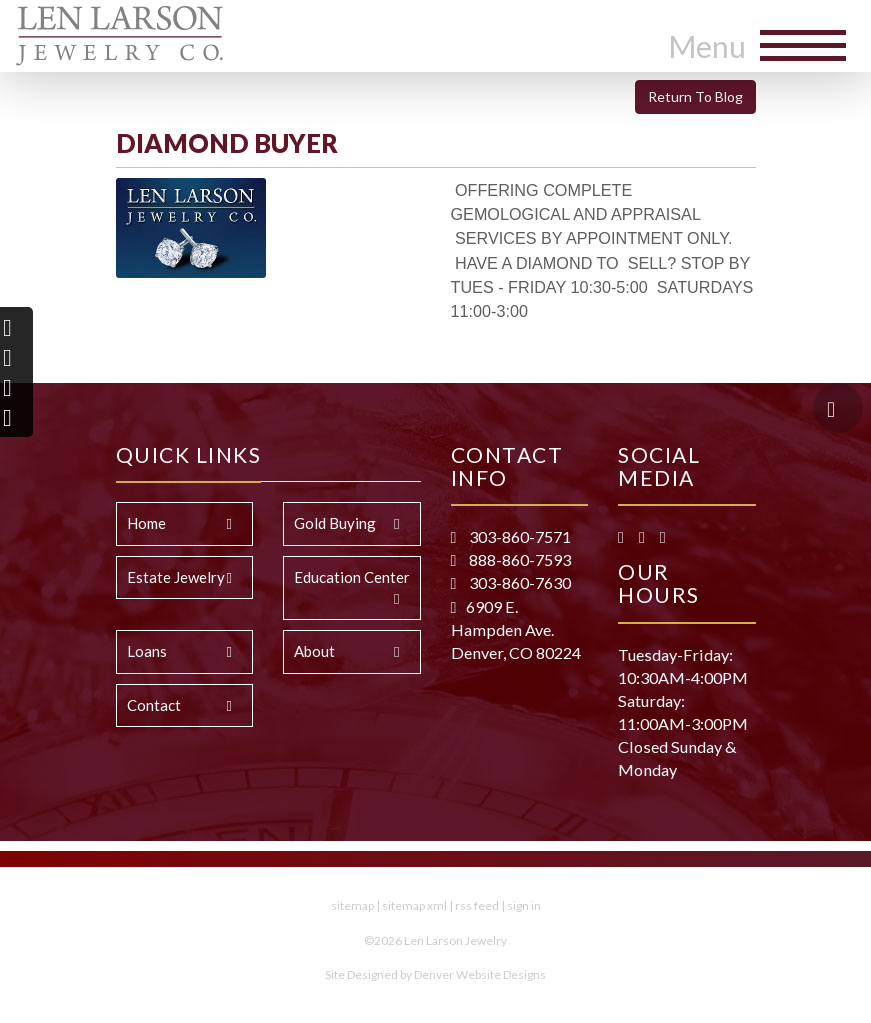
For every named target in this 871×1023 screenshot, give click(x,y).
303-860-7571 (518, 536)
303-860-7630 (518, 582)
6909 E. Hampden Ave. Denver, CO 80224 (516, 629)
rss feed (477, 905)
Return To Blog (695, 96)
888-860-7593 (518, 559)
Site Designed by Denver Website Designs (435, 974)
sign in (524, 905)
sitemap (352, 905)
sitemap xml (414, 905)
